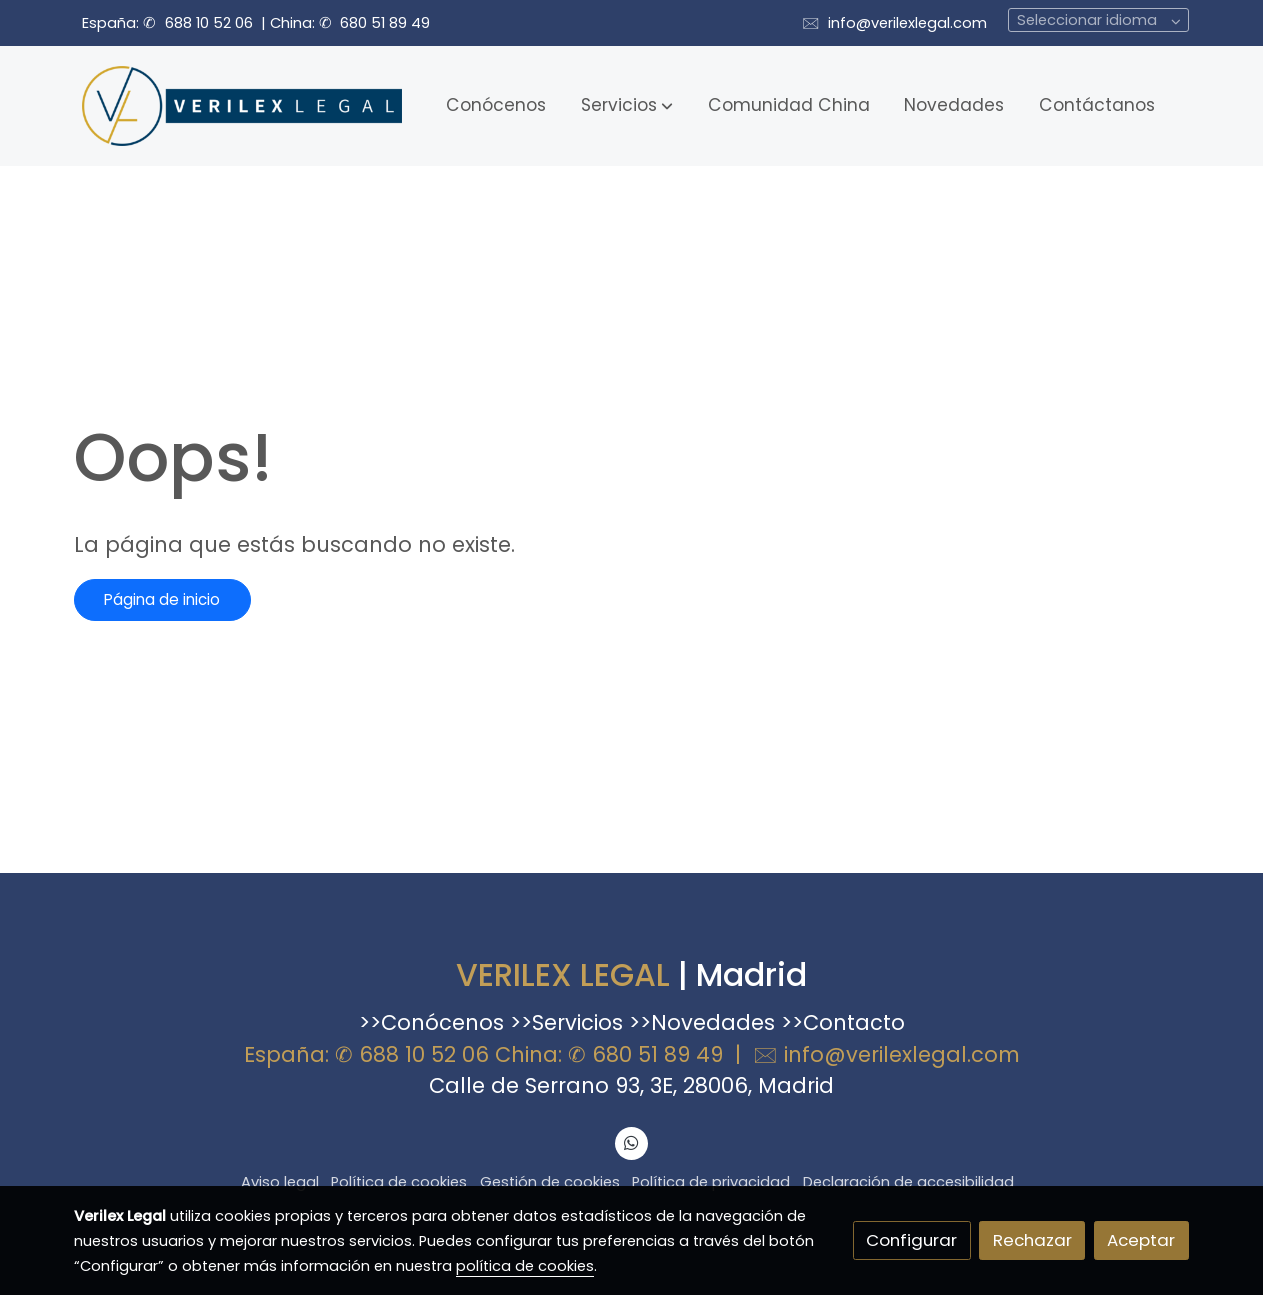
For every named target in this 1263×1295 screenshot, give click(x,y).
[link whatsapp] (632, 1141)
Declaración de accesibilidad (908, 1182)
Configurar (911, 1240)
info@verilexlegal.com (907, 23)
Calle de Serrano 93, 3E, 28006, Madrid (631, 1085)
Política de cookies (399, 1182)
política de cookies (525, 1266)
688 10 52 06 (209, 23)
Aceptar (1141, 1240)
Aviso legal (280, 1182)
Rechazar (1032, 1240)
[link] (242, 106)
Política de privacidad (711, 1182)
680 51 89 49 (385, 23)
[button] (627, 106)
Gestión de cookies (550, 1182)
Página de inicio (162, 599)
